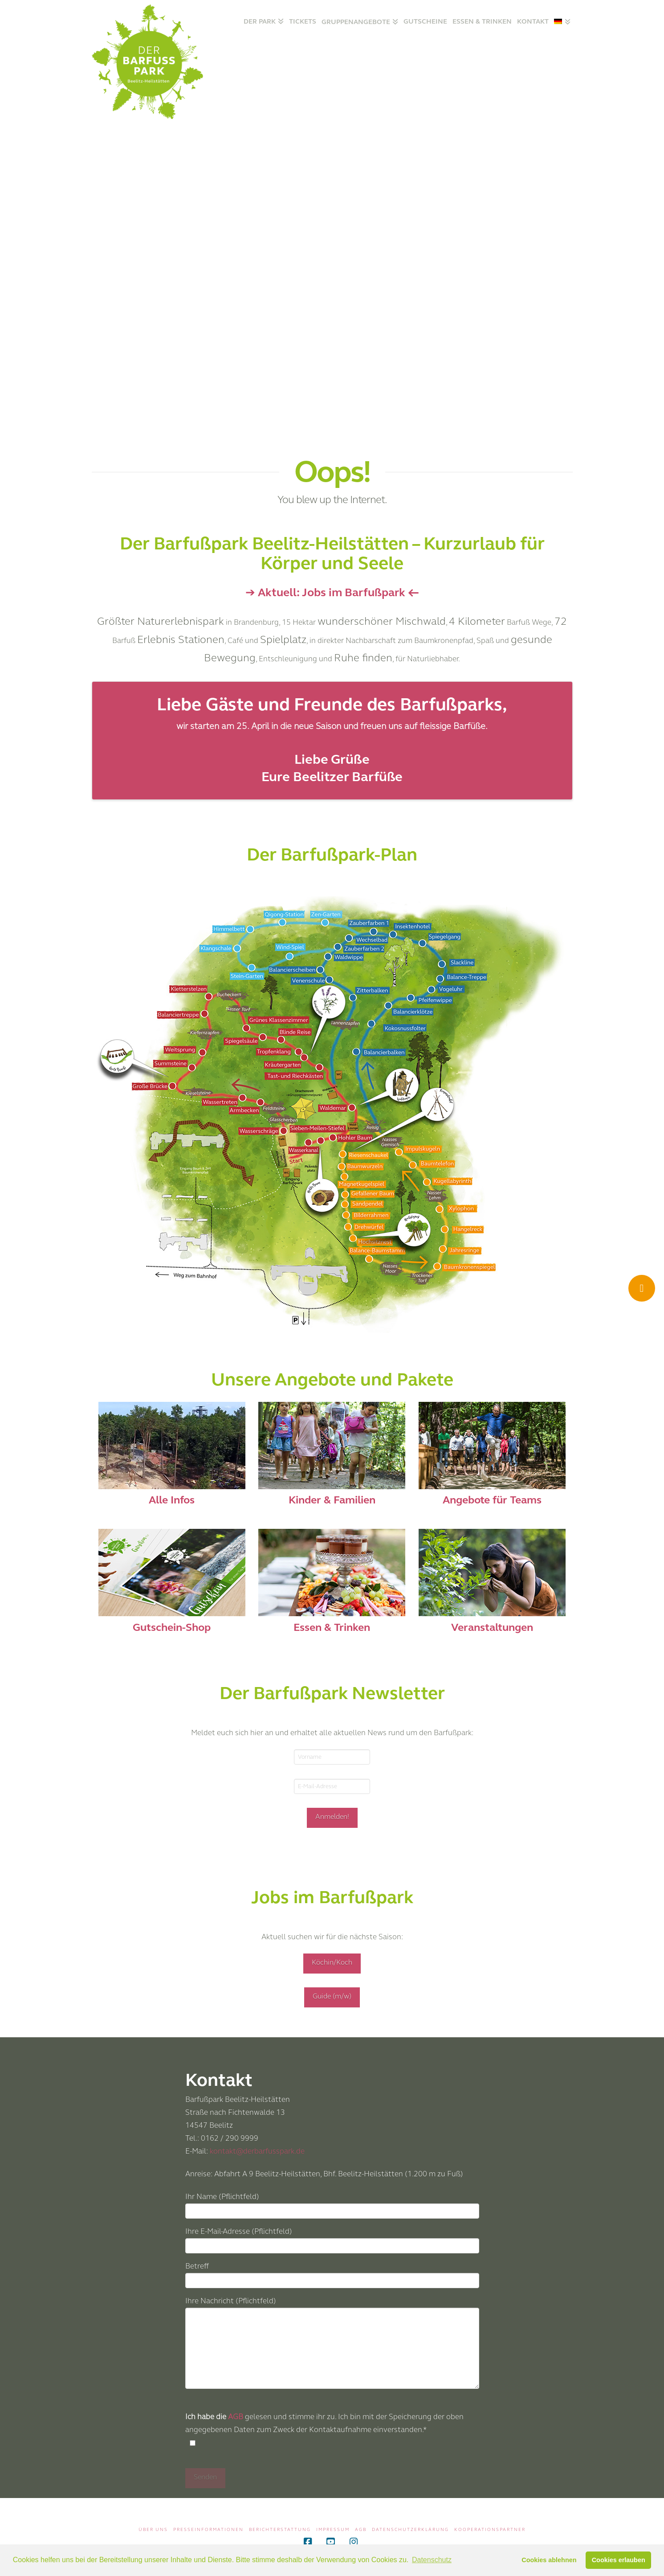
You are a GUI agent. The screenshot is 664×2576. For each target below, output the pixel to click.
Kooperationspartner (489, 2529)
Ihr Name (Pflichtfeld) (332, 2204)
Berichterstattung (280, 2529)
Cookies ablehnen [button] (548, 2560)
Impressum (333, 2529)
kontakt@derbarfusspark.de (257, 2151)
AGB (235, 2416)
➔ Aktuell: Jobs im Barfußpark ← (332, 592)
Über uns (153, 2529)
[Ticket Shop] (641, 1288)
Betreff (332, 2274)
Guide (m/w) (332, 1996)
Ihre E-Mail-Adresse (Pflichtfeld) (332, 2239)
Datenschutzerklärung (410, 2529)
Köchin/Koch (332, 1962)
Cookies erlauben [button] (618, 2560)
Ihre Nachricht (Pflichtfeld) (332, 2307)
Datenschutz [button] (432, 2560)
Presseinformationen (208, 2529)
